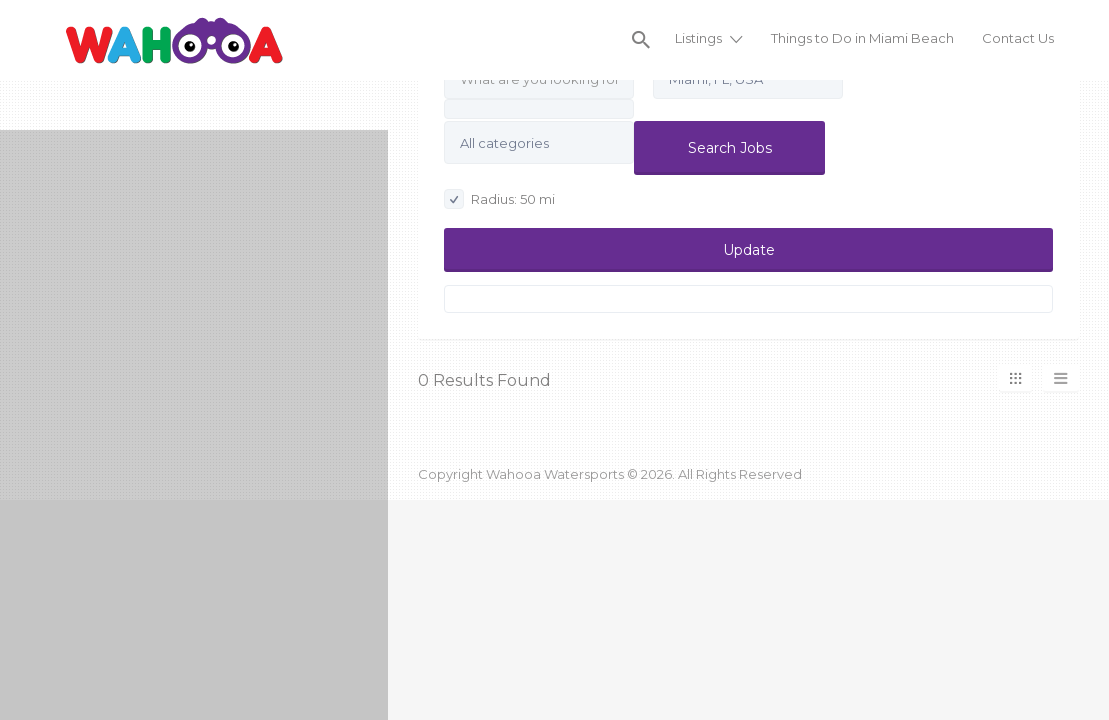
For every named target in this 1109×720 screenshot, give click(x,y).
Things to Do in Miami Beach (862, 38)
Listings (698, 38)
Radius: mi (499, 199)
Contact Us (1018, 38)
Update (749, 250)
